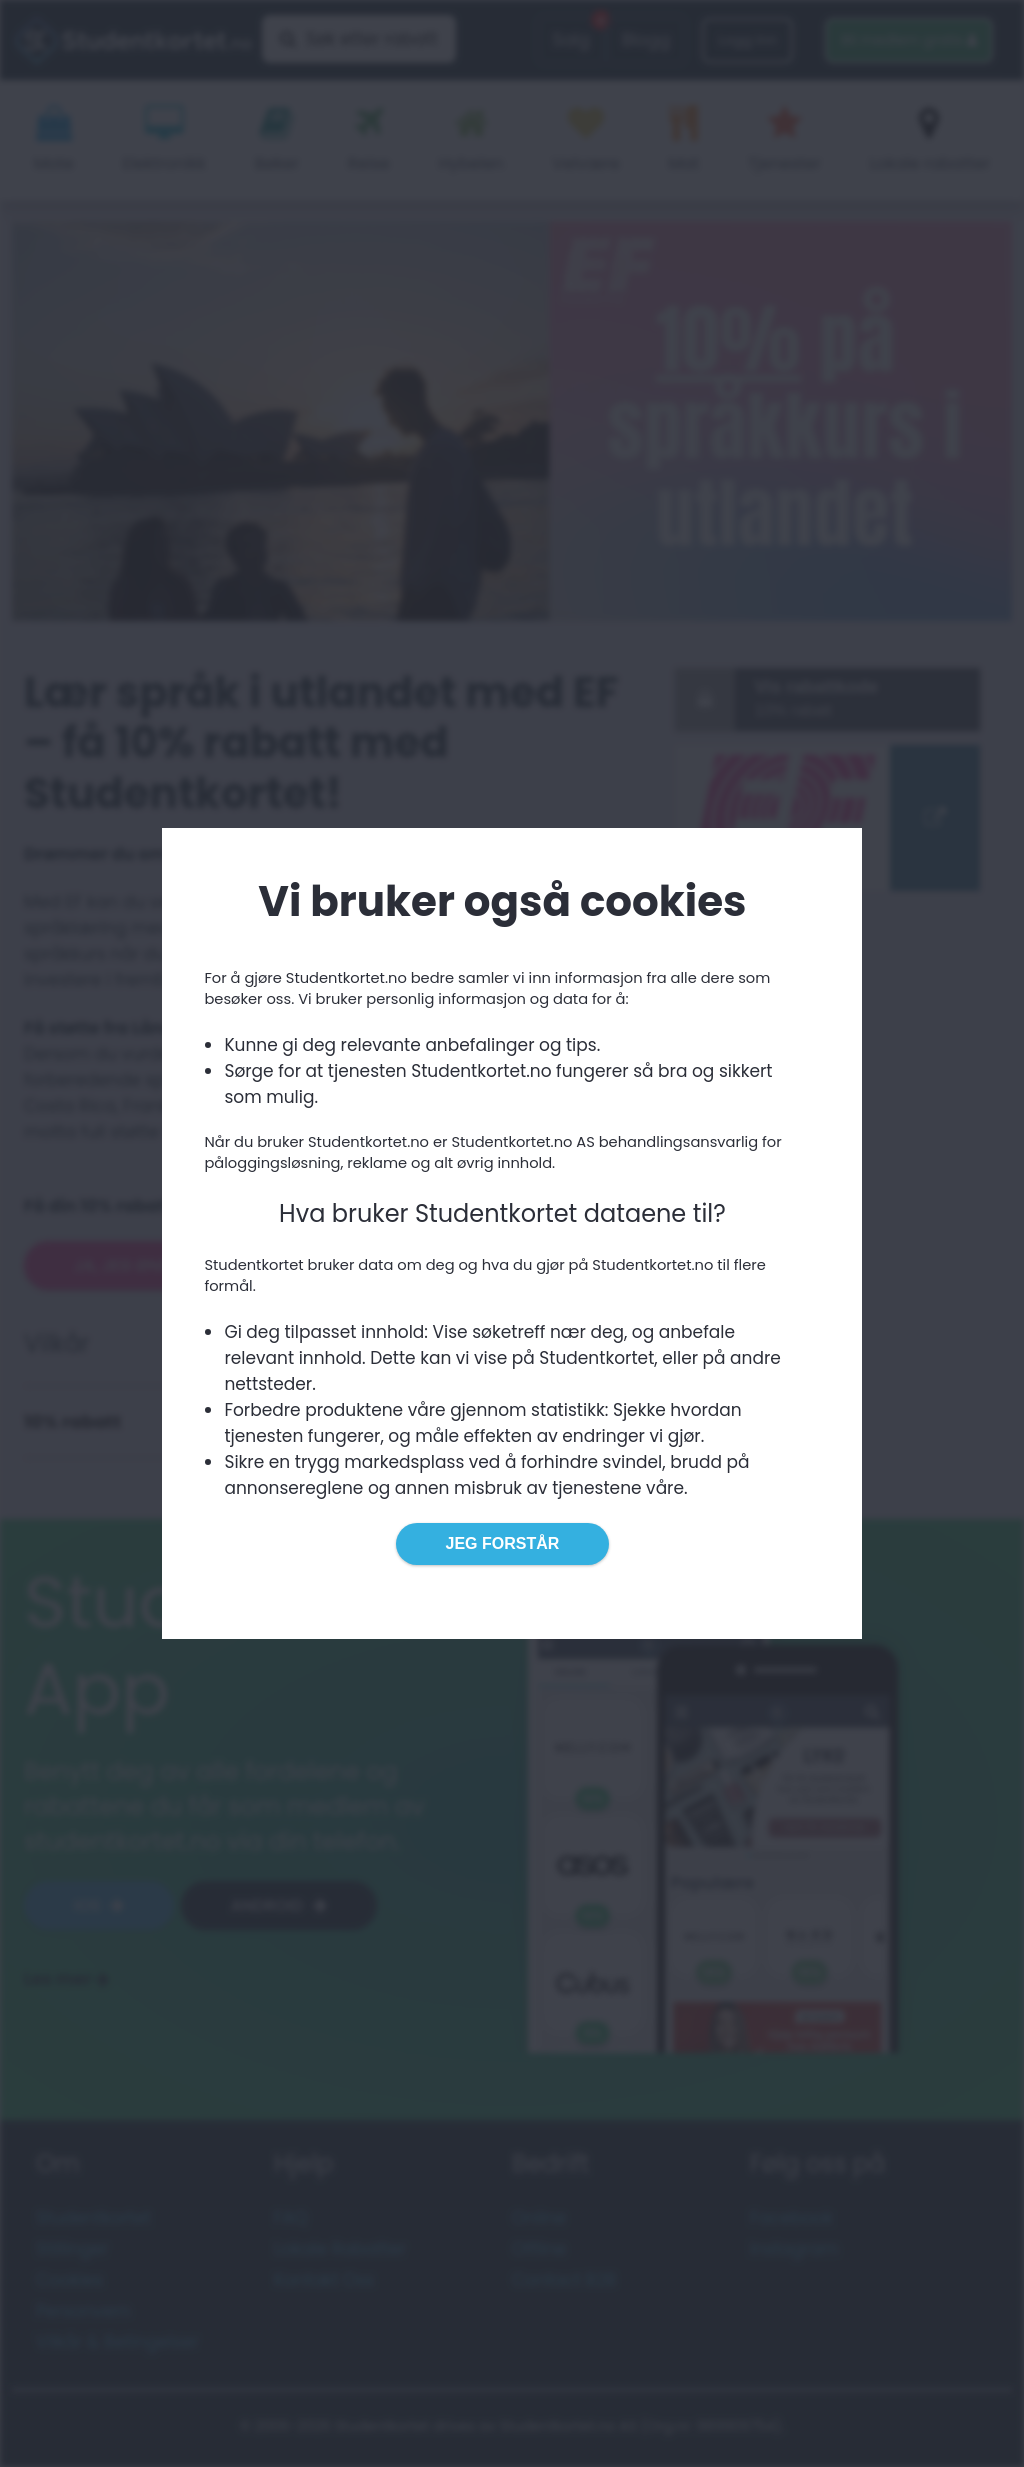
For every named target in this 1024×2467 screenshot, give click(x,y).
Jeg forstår (503, 1543)
